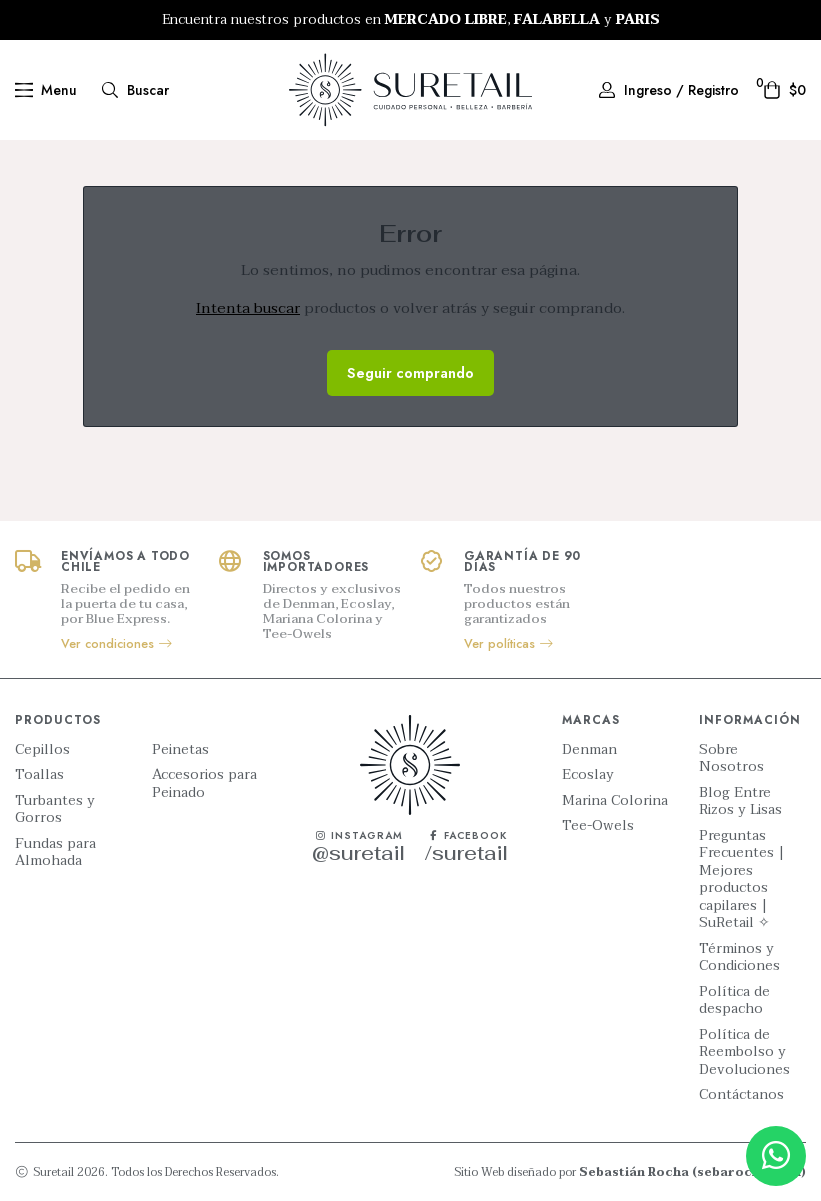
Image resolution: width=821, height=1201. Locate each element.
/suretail (466, 853)
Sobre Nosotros (731, 758)
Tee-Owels (598, 826)
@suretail (358, 853)
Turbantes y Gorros (55, 809)
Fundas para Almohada (55, 852)
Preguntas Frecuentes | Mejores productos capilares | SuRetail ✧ (742, 879)
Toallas (39, 775)
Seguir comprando (410, 373)
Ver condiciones (117, 644)
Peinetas (180, 750)
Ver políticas (509, 644)
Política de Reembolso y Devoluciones (744, 1052)
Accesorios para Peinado (204, 783)
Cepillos (42, 750)
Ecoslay (588, 775)
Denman (589, 750)
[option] (410, 20)
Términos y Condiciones (739, 957)
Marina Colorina (615, 801)
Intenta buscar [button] (248, 308)
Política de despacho (734, 1000)
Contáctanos (741, 1095)
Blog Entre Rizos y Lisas (740, 801)
